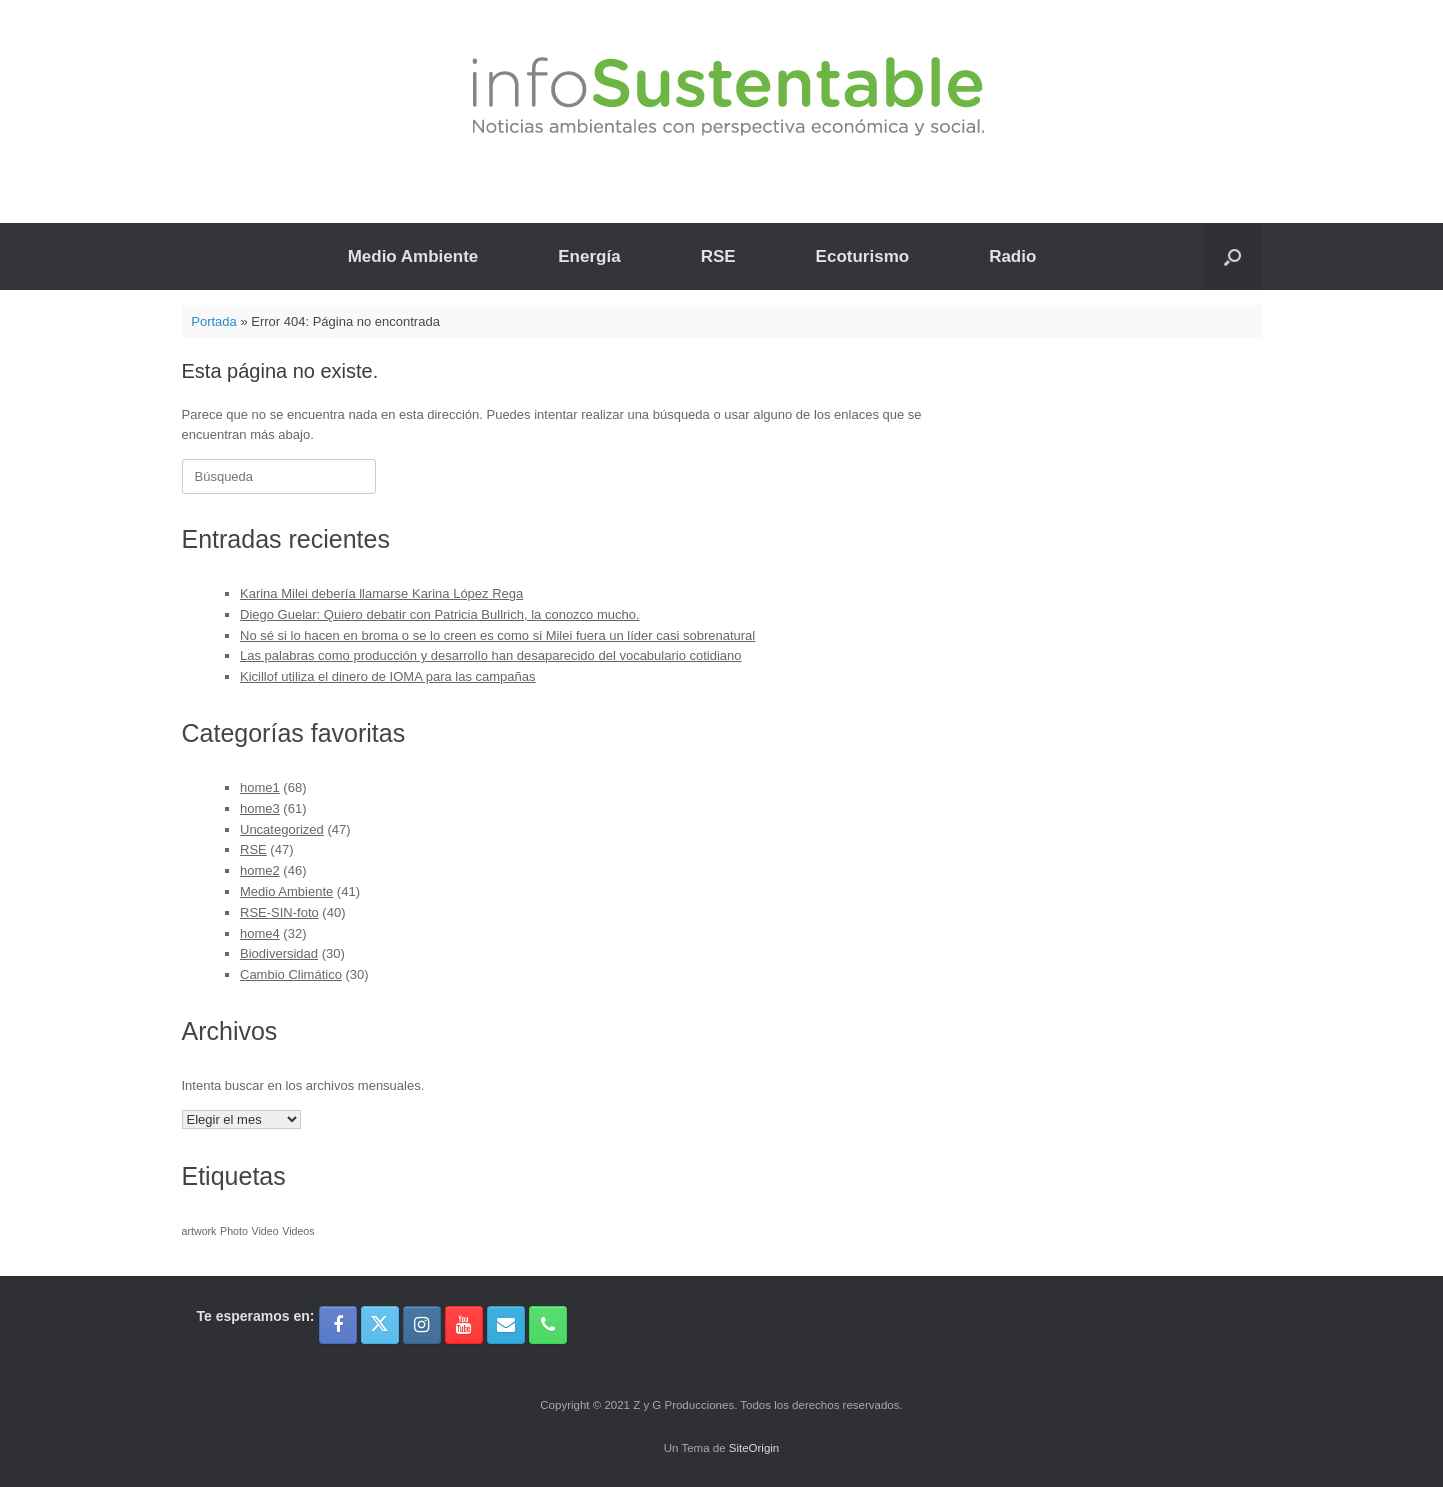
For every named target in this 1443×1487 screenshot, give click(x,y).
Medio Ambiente (413, 256)
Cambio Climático (291, 974)
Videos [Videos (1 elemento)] (298, 1231)
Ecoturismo (863, 256)
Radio (1012, 256)
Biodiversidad (279, 953)
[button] (1232, 256)
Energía (589, 256)
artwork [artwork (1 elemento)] (199, 1231)
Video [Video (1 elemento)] (265, 1231)
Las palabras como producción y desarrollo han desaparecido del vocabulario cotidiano (491, 655)
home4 (260, 933)
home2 (260, 870)
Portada (214, 321)
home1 (260, 787)
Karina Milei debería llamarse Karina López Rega (381, 593)
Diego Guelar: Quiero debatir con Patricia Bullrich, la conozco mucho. (440, 614)
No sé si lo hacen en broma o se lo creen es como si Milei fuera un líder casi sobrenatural (497, 635)
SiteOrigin (754, 1448)
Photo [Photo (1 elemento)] (234, 1231)
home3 (260, 808)
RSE (718, 256)
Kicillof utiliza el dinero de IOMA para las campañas (388, 676)
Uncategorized (282, 829)
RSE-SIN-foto (279, 912)
